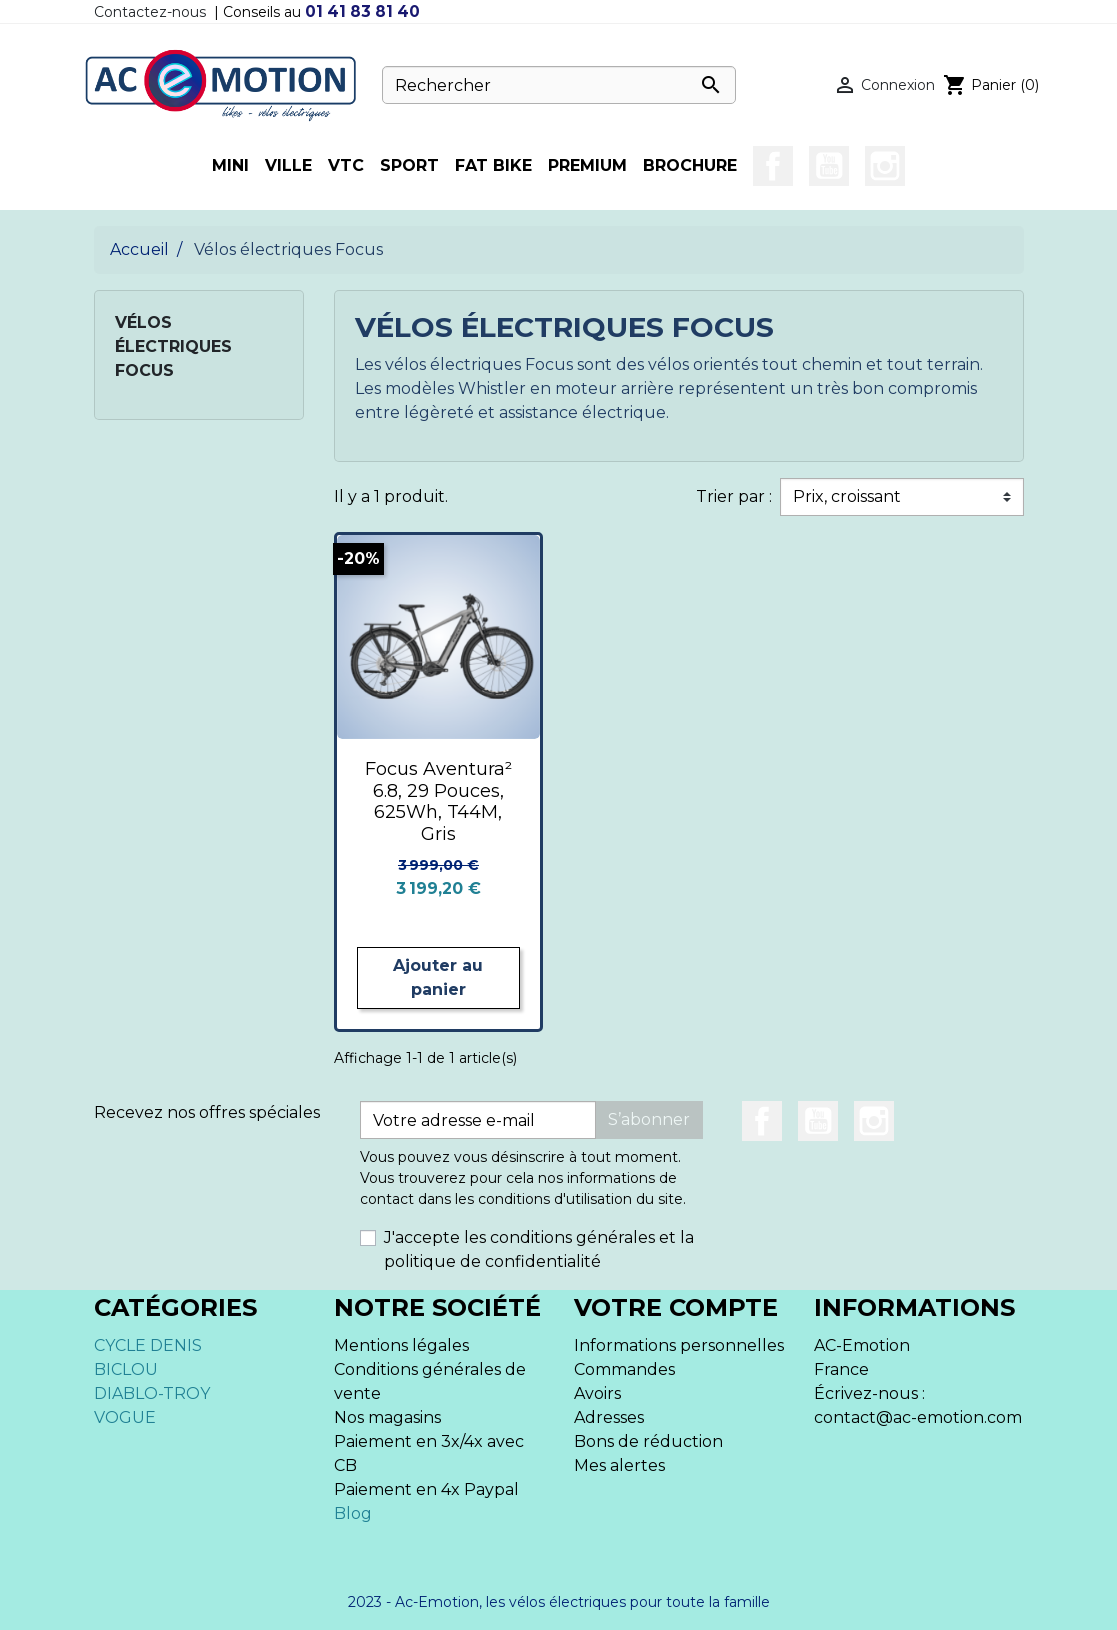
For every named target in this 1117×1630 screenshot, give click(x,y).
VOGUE (125, 1417)
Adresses (609, 1417)
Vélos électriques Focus (173, 346)
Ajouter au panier (438, 977)
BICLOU (126, 1369)
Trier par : (734, 496)
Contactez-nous (150, 12)
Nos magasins (387, 1417)
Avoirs (597, 1393)
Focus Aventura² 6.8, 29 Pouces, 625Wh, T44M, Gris (438, 801)
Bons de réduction (648, 1441)
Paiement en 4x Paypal (426, 1489)
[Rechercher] (559, 85)
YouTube (829, 166)
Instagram (885, 166)
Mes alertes (619, 1465)
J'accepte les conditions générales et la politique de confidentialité (539, 1249)
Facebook (773, 166)
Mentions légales (401, 1345)
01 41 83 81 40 (362, 11)
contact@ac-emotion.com (918, 1417)
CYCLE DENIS (148, 1345)
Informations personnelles (679, 1345)
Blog (353, 1513)
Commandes (624, 1369)
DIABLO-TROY (152, 1393)
